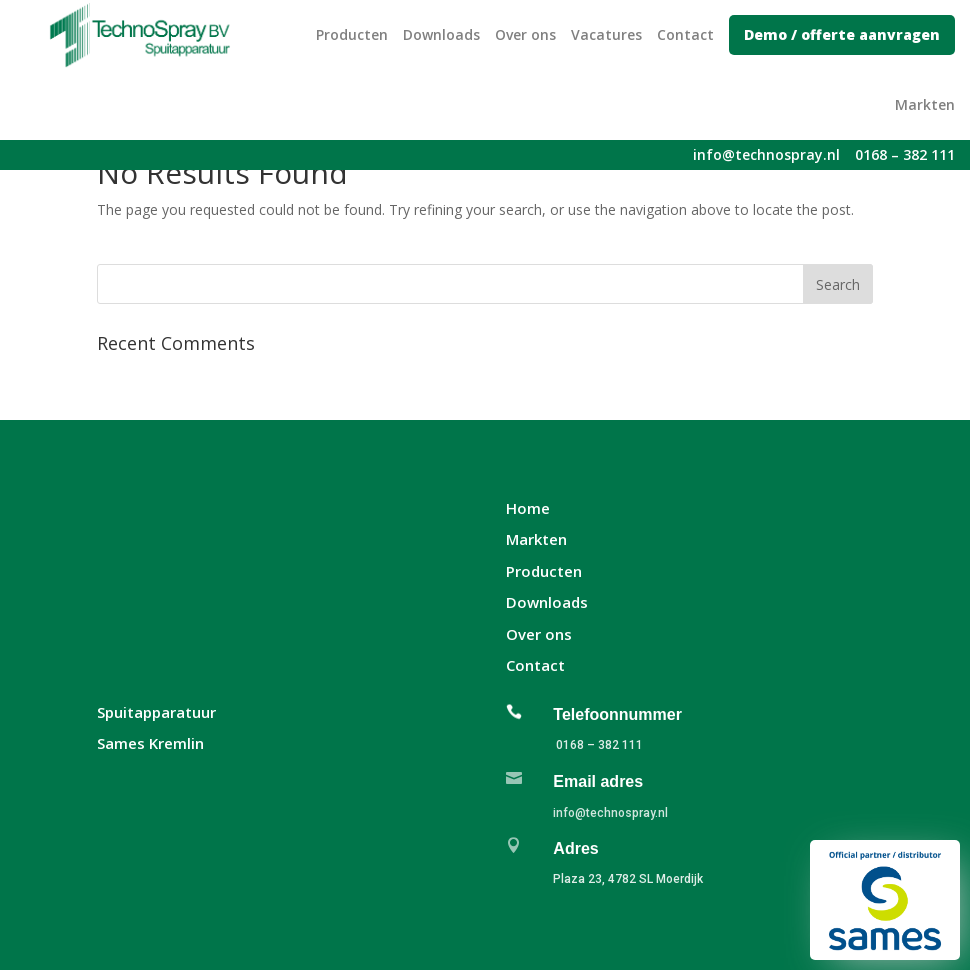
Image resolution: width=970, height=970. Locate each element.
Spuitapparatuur (156, 712)
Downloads (441, 34)
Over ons (525, 34)
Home (528, 508)
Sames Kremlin (150, 743)
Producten (352, 34)
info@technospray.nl (610, 813)
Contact (685, 34)
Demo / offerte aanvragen (842, 34)
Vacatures (606, 34)
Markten (925, 104)
